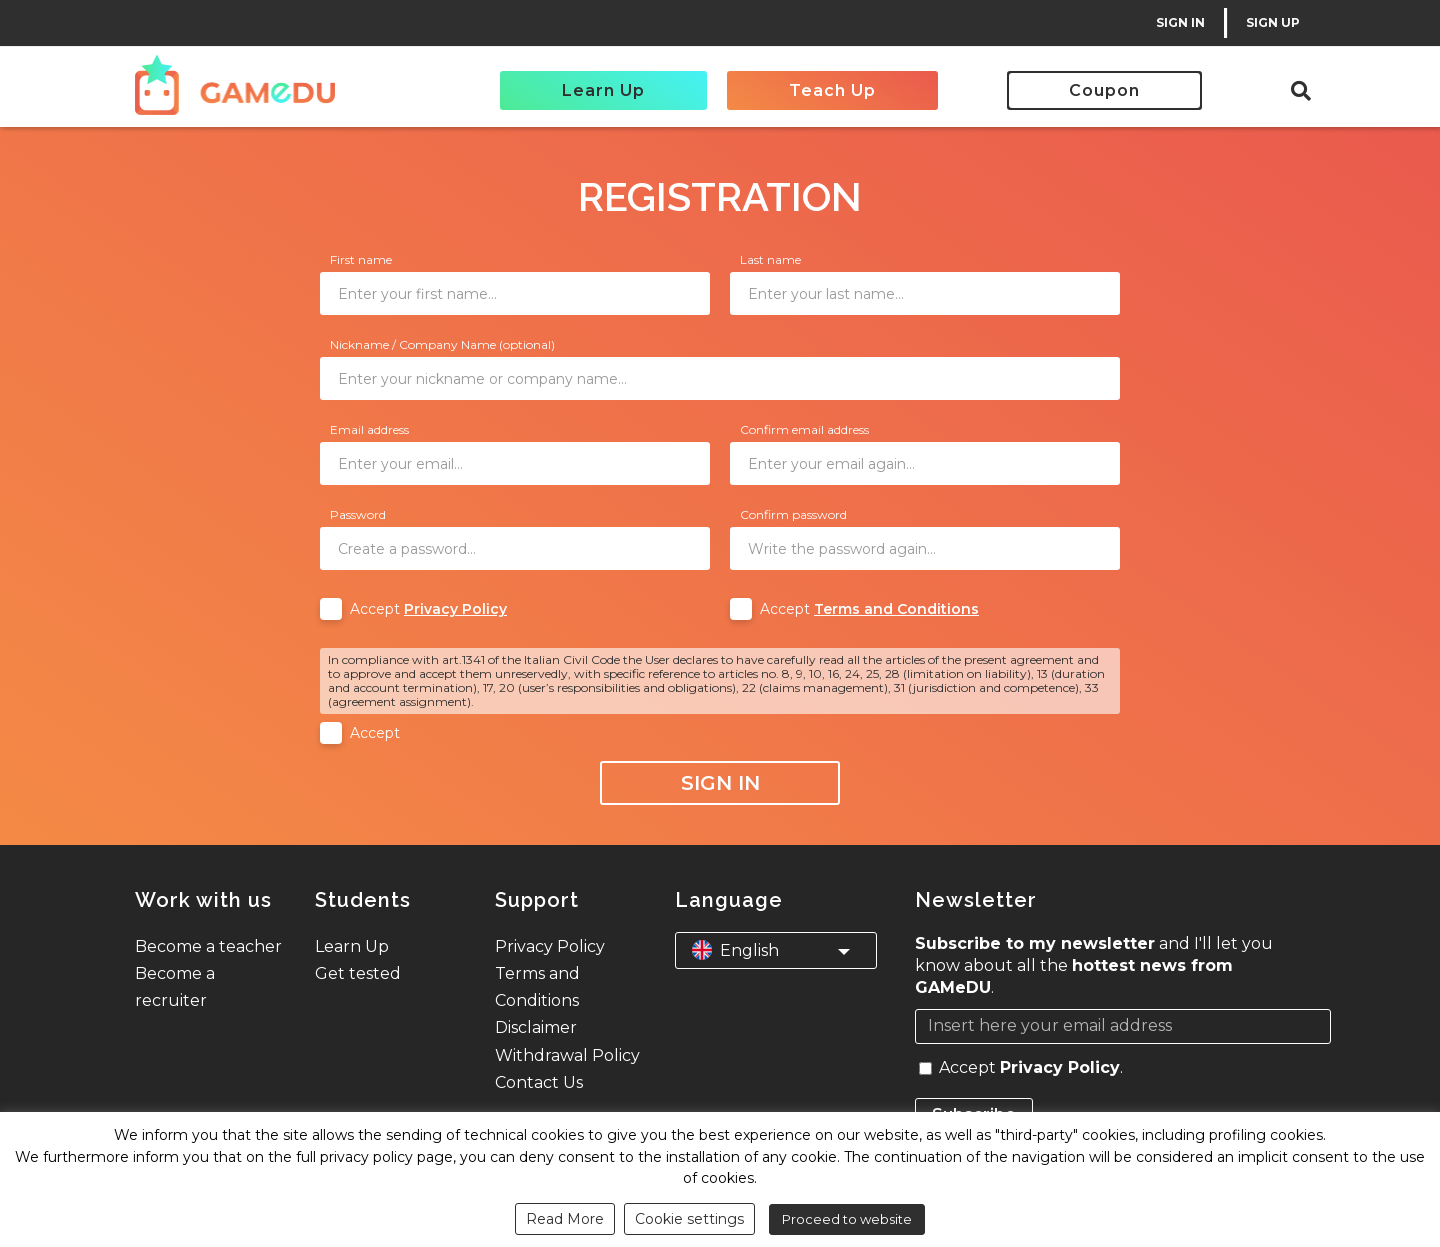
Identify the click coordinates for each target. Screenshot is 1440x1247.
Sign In (720, 783)
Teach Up (832, 90)
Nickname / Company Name (442, 344)
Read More (565, 1219)
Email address (369, 429)
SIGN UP (1273, 22)
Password (358, 514)
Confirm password (793, 514)
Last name (770, 259)
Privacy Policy (455, 609)
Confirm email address (804, 429)
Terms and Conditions (896, 609)
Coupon (1104, 90)
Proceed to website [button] (847, 1219)
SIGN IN (1180, 22)
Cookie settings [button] (689, 1219)
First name (361, 259)
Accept (428, 609)
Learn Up (603, 90)
